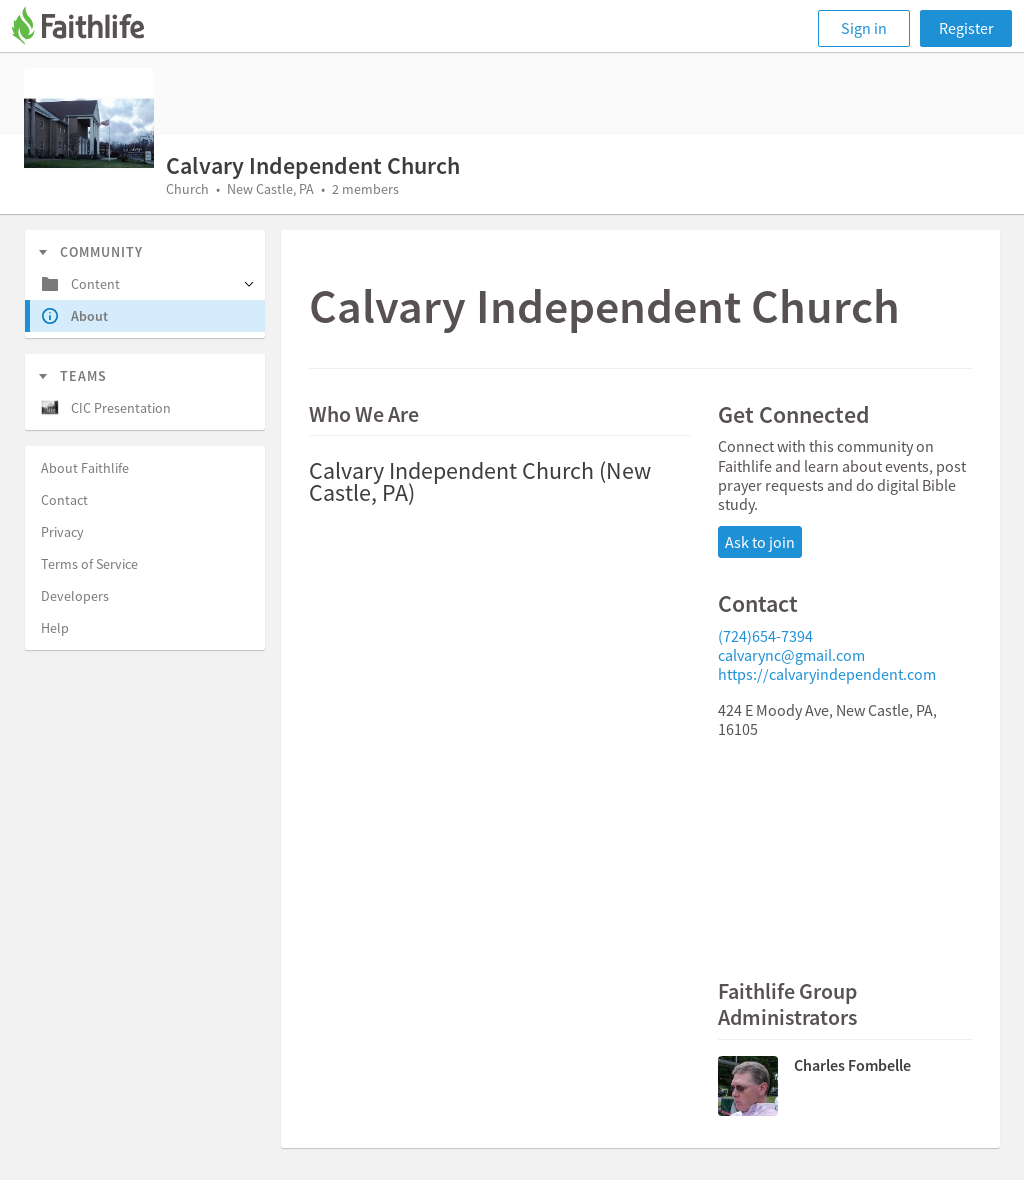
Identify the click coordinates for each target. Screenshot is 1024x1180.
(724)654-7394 (765, 636)
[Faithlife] (90, 28)
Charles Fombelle (852, 1065)
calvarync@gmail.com (791, 655)
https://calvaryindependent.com (827, 674)
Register (966, 28)
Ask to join (760, 542)
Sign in (864, 28)
